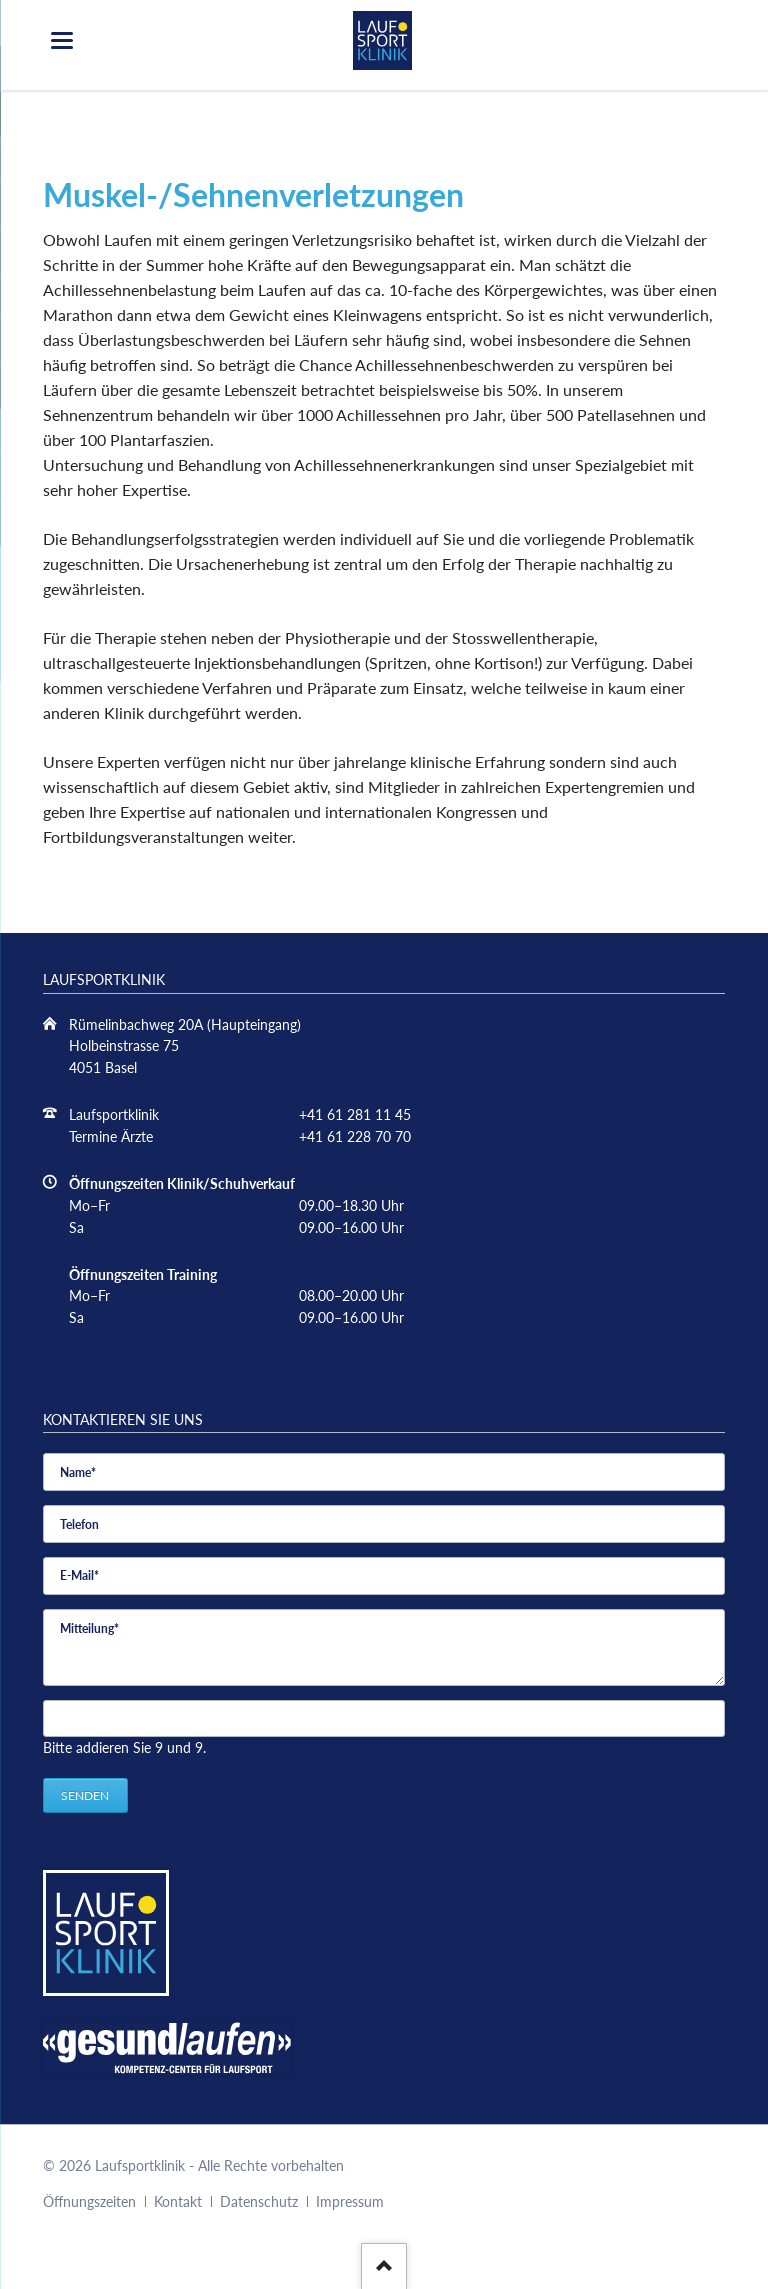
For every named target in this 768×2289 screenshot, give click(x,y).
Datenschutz (259, 2201)
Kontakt (178, 2201)
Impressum (350, 2201)
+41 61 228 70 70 (355, 1136)
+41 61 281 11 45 (355, 1114)
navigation (62, 40)
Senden (85, 1795)
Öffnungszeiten (89, 2201)
